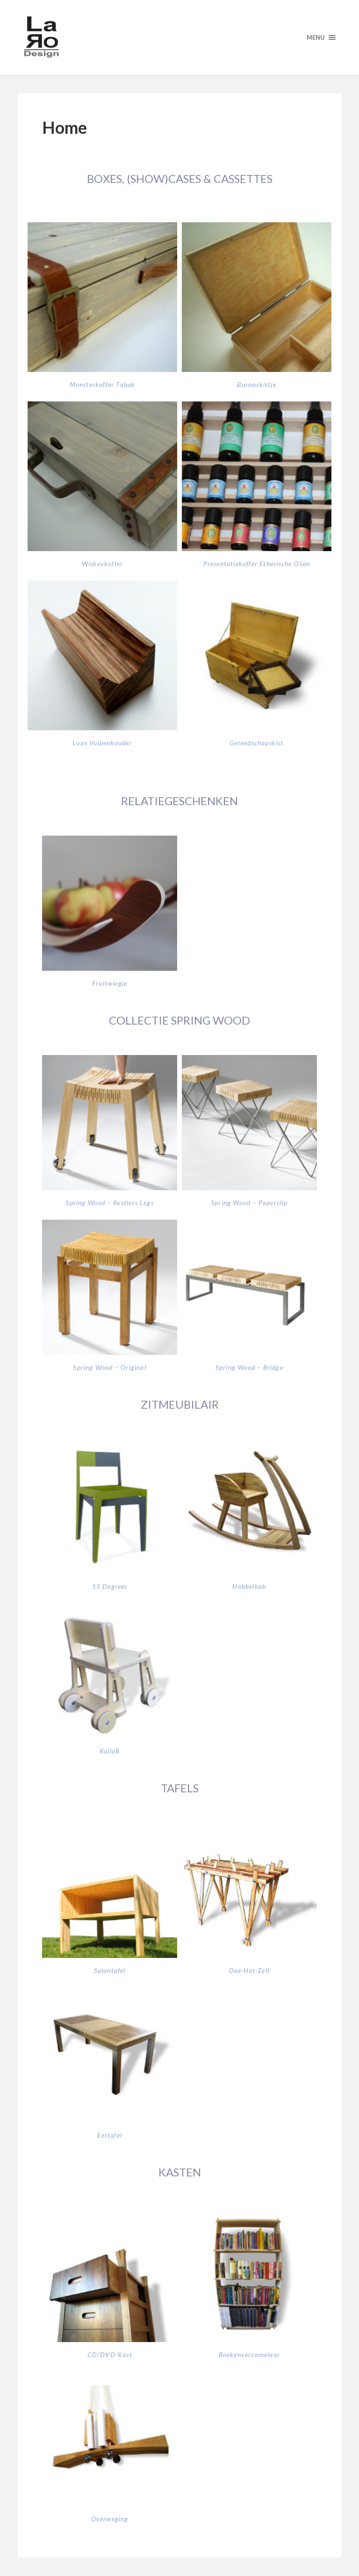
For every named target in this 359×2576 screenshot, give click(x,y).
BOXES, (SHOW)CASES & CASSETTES (180, 178)
